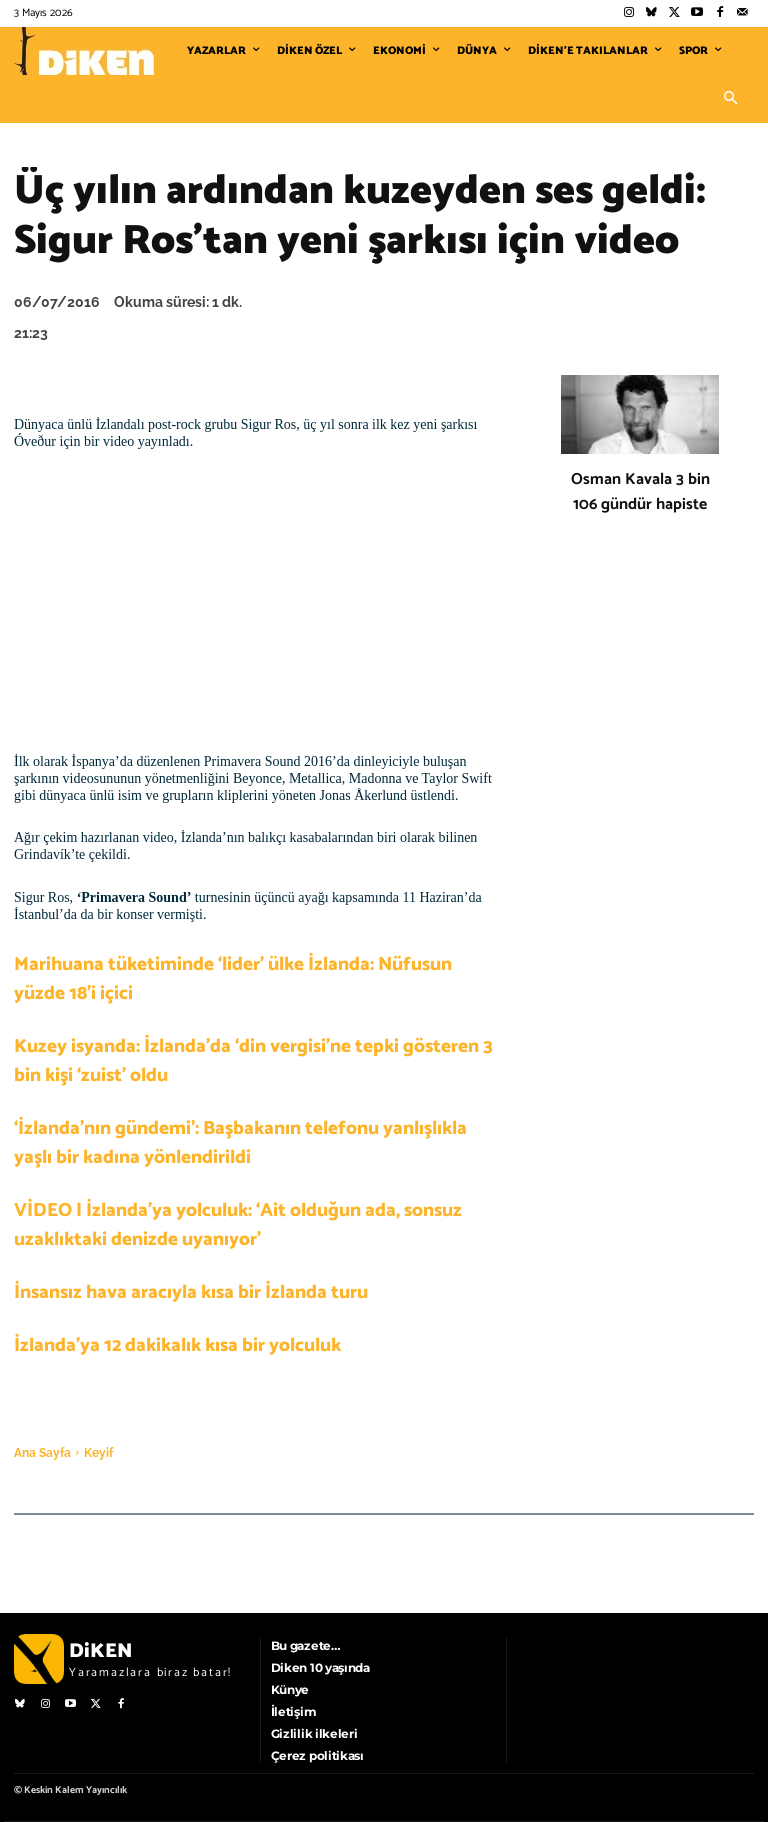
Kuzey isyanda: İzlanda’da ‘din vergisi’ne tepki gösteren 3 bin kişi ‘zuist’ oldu (253, 1061)
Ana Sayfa (42, 1453)
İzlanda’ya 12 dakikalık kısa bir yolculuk (177, 1345)
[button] (730, 99)
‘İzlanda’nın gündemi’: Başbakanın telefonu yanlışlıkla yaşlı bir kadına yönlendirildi (240, 1143)
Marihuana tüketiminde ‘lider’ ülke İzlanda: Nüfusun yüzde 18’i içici (233, 979)
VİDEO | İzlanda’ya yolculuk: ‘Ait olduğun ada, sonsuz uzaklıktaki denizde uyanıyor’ (238, 1225)
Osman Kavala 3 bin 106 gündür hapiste (640, 492)
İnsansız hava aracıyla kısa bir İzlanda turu (191, 1292)
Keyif (98, 1453)
